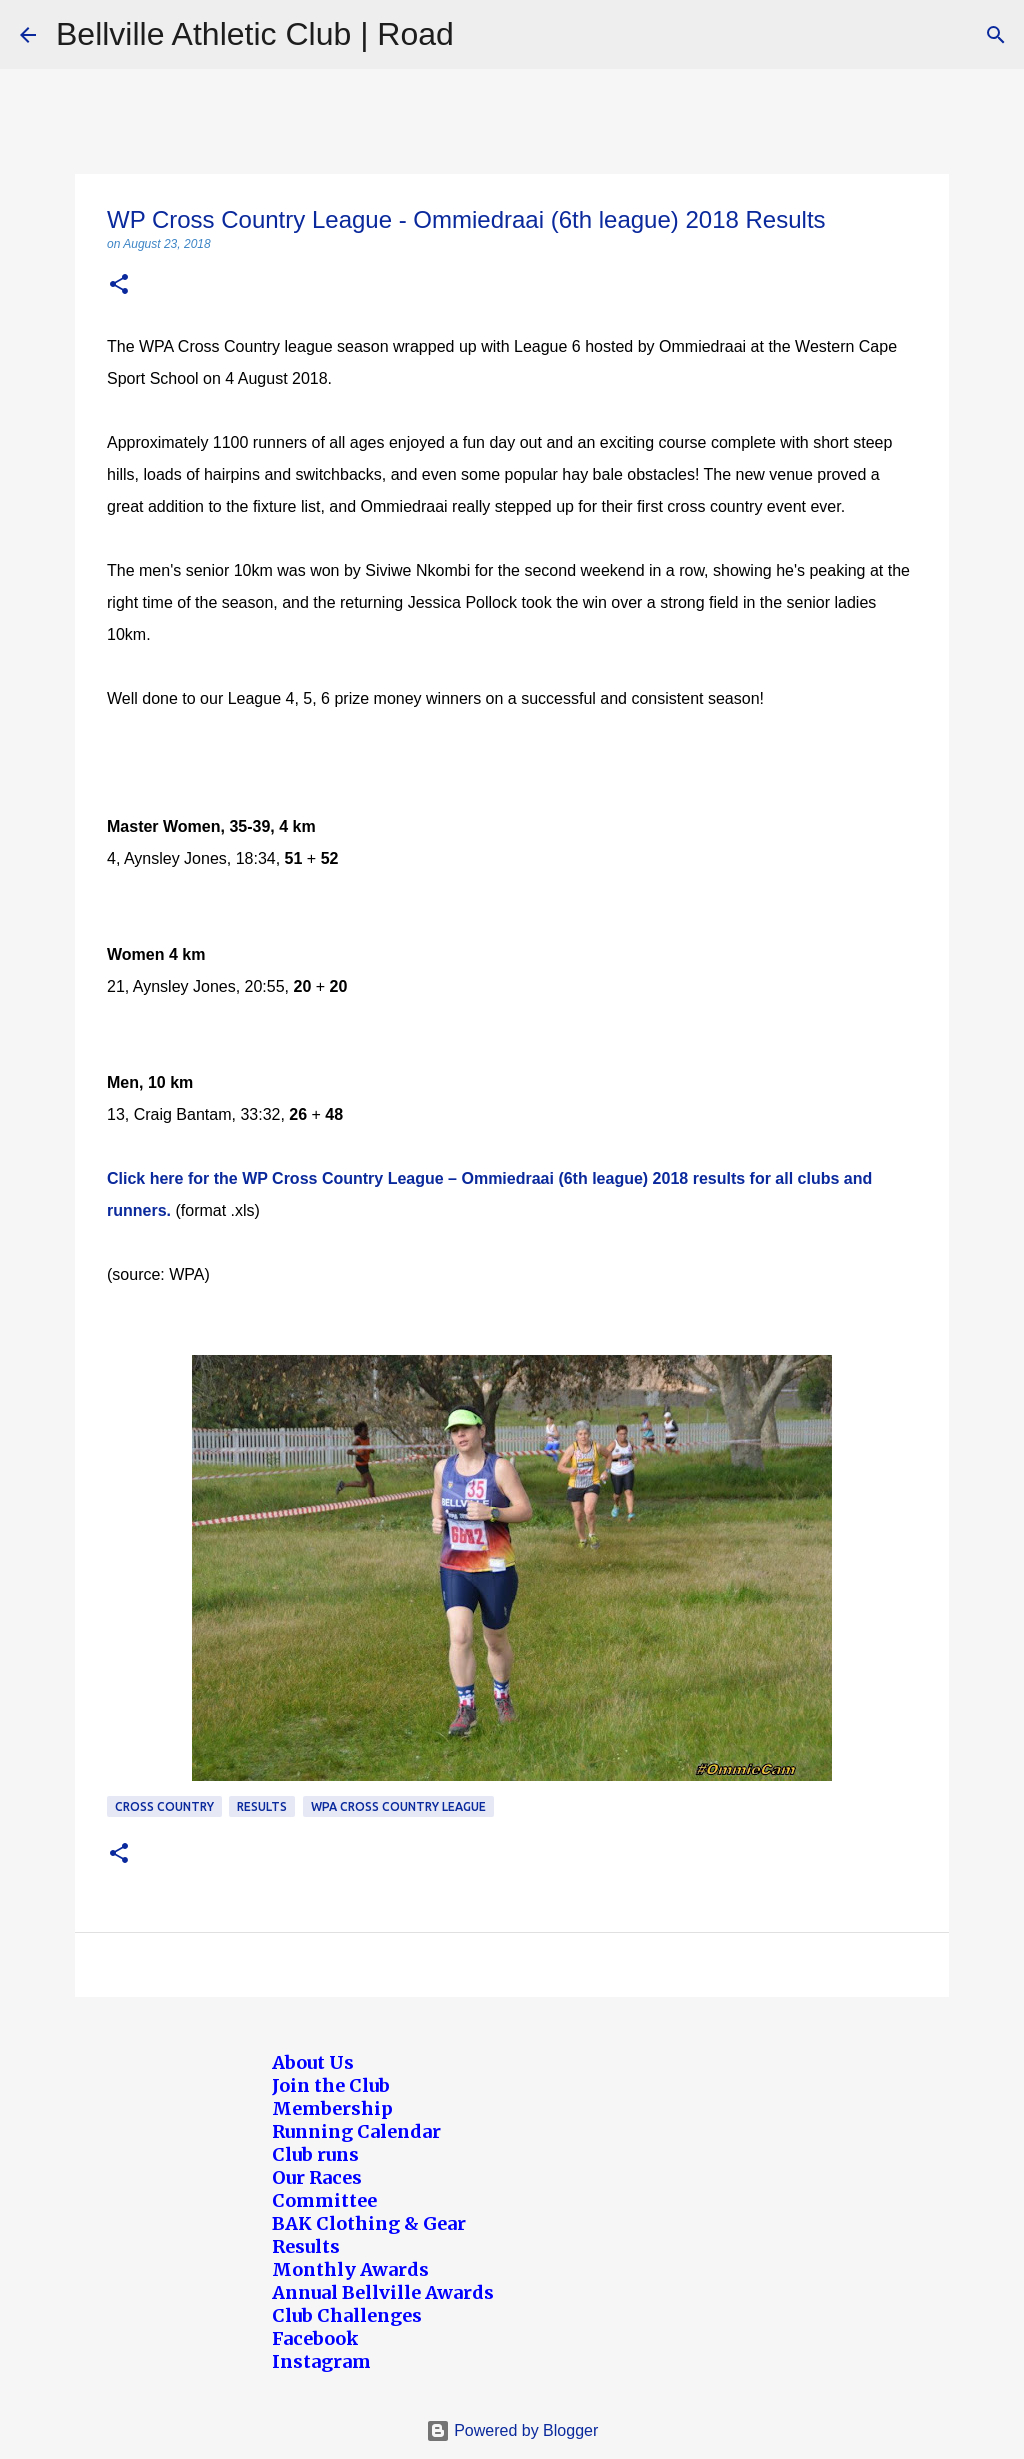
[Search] (996, 35)
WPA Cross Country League (398, 1806)
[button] (119, 285)
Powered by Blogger (512, 2430)
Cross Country (164, 1806)
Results (262, 1806)
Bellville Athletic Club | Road (255, 34)
